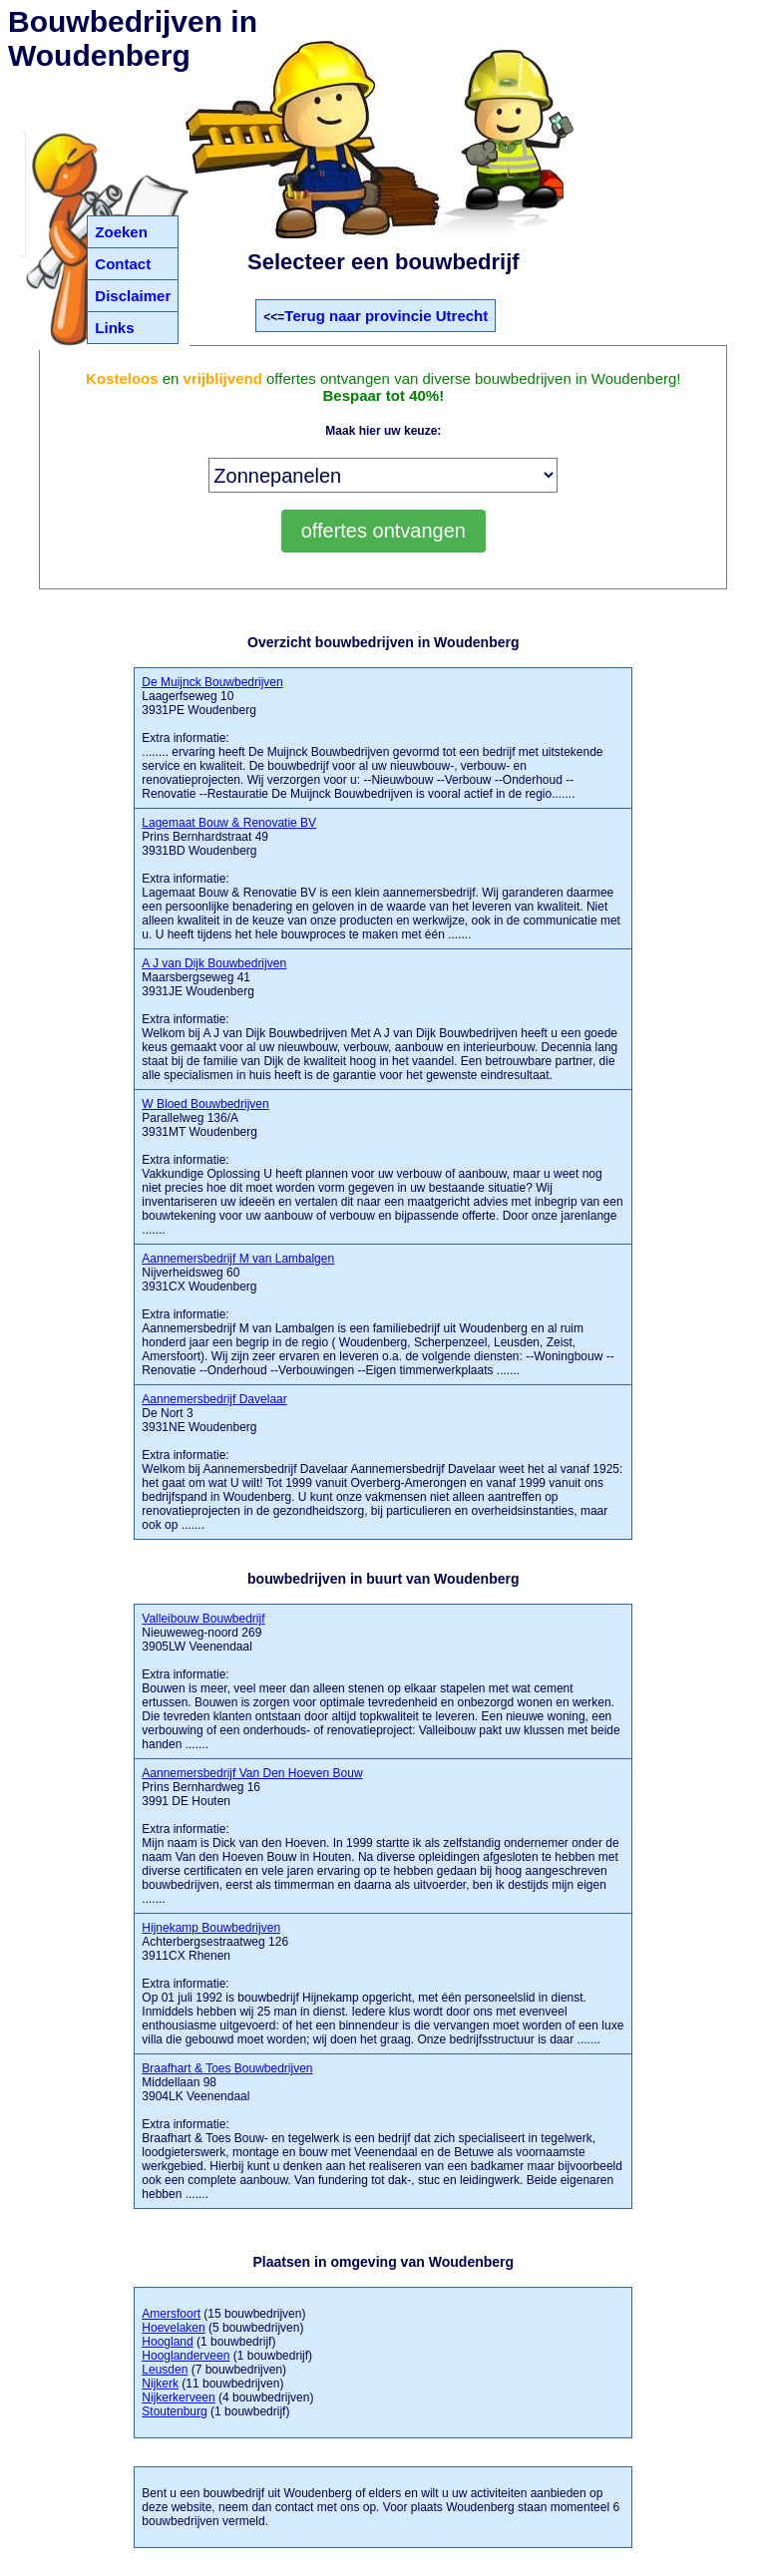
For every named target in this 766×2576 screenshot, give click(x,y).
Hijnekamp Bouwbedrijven (211, 1928)
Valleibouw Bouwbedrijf (203, 1619)
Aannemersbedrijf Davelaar (214, 1399)
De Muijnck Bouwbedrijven (212, 682)
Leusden (165, 2370)
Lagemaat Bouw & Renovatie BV (229, 823)
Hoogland (167, 2342)
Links (114, 327)
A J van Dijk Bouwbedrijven (214, 963)
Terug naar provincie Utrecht (386, 315)
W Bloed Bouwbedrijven (205, 1104)
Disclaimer (133, 295)
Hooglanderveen (185, 2356)
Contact (123, 263)
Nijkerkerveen (178, 2397)
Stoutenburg (174, 2411)
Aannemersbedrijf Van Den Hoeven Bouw (252, 1773)
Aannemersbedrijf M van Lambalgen (238, 1259)
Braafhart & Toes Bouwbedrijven (227, 2068)
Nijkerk (160, 2384)
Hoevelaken (173, 2328)
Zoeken (121, 231)
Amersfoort (171, 2314)
